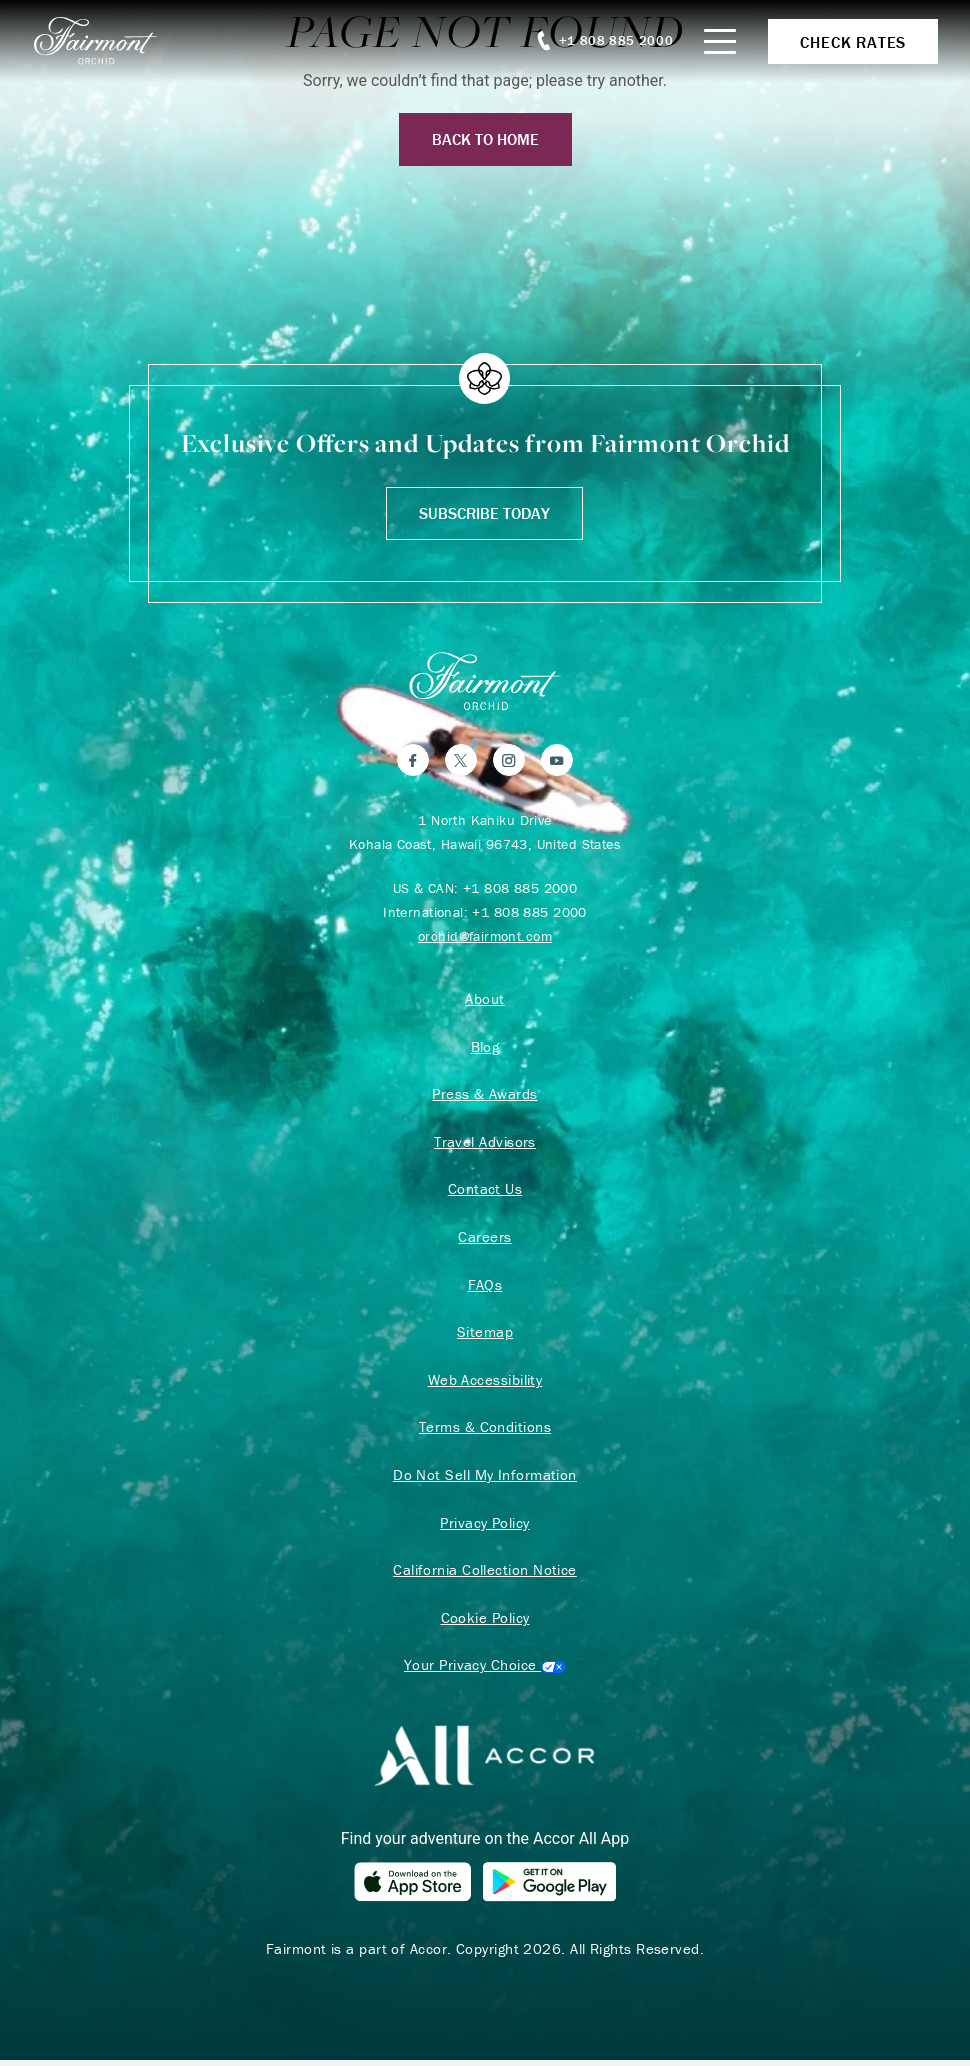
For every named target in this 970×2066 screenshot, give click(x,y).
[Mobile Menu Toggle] (720, 41)
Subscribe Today (484, 513)
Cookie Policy (485, 1623)
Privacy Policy (484, 1527)
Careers (484, 1239)
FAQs (485, 1287)
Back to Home (485, 139)
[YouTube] (557, 760)
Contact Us (485, 1191)
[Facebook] (413, 760)
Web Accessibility (485, 1383)
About (484, 999)
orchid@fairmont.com (485, 936)
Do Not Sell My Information (485, 1479)
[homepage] (107, 41)
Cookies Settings (485, 1671)
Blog (485, 1047)
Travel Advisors (485, 1143)
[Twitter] (461, 760)
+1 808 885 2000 (520, 888)
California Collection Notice (485, 1575)
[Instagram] (509, 760)
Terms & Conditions (485, 1431)
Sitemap (485, 1335)
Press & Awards (484, 1095)
